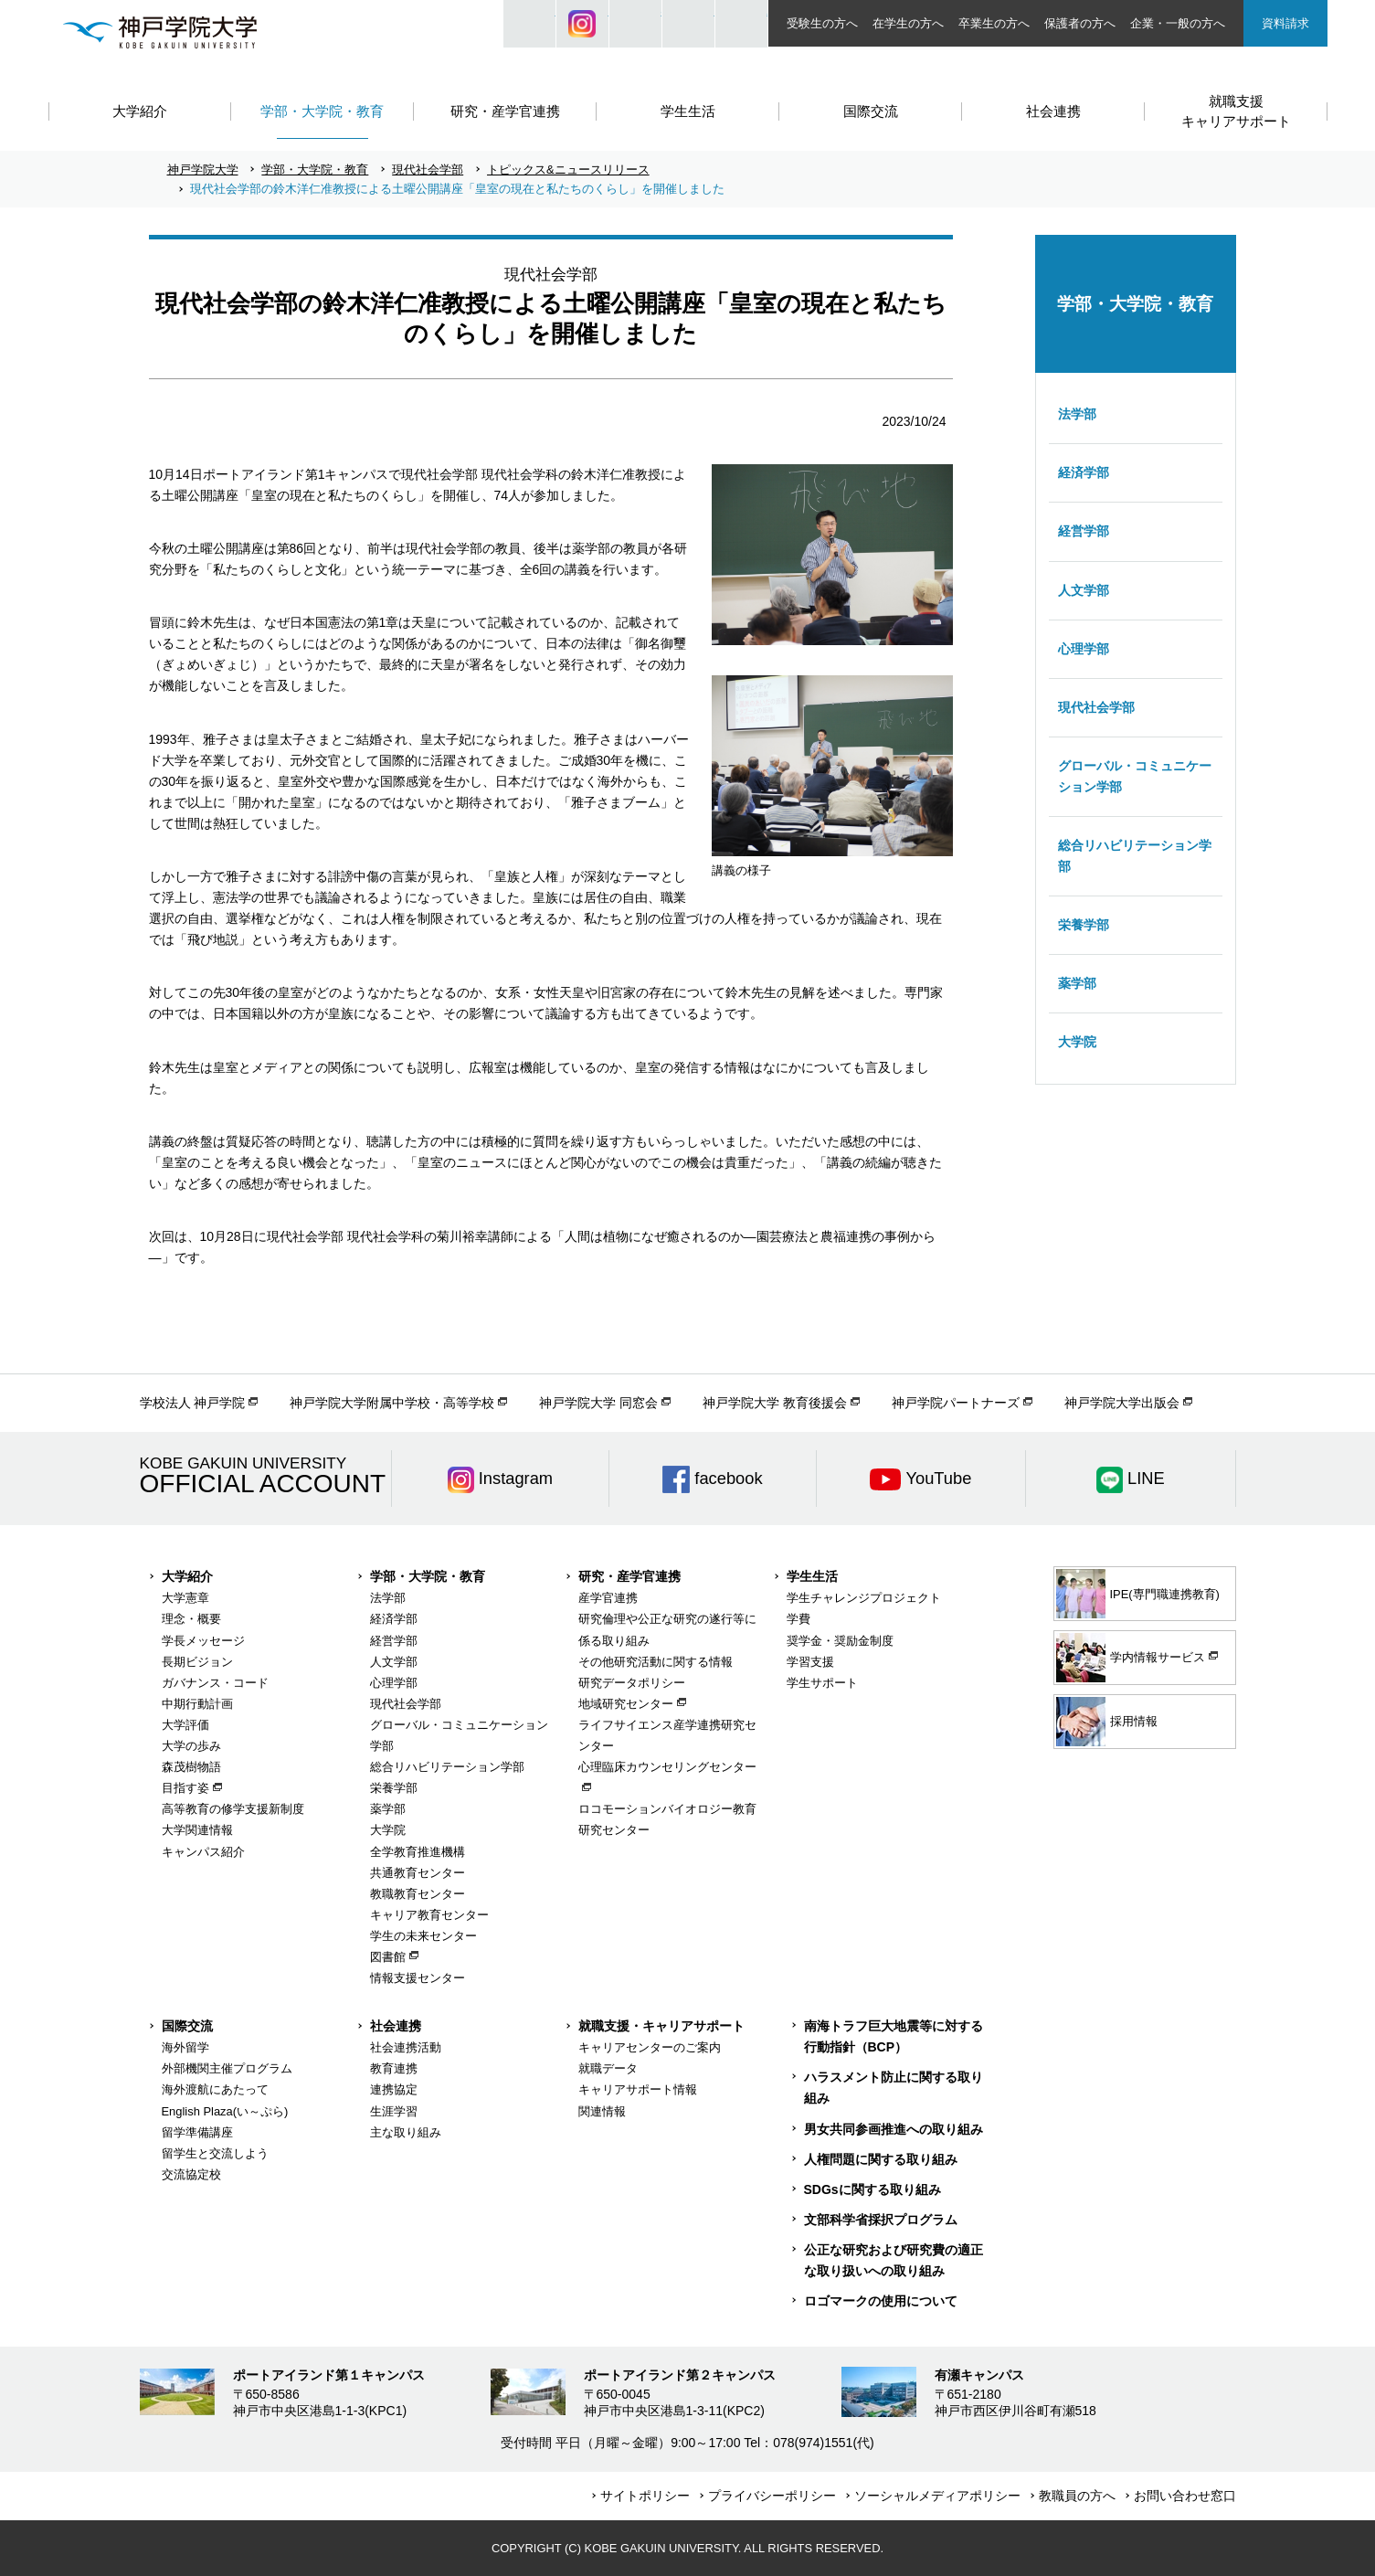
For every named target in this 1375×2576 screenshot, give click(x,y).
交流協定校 (191, 2174)
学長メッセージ (203, 1641)
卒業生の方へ (994, 23)
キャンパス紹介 (203, 1852)
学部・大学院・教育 (314, 169)
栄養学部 (1083, 924)
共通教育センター (417, 1873)
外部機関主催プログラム (227, 2068)
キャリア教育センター (429, 1915)
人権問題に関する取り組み (880, 2159)
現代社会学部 (427, 169)
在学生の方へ (908, 23)
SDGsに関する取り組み (872, 2189)
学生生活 (812, 1576)
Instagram (582, 24)
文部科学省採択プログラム (880, 2219)
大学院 (1077, 1041)
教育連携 (394, 2068)
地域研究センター (625, 1704)
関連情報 (602, 2111)
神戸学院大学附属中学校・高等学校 (392, 1402)
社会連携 (395, 2026)
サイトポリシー (645, 2495)
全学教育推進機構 (417, 1852)
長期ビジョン (197, 1662)
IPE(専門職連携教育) (1138, 1593)
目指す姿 (185, 1788)
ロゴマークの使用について (880, 2301)
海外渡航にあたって (215, 2089)
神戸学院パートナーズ (956, 1402)
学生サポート (822, 1683)
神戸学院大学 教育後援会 (775, 1402)
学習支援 (810, 1662)
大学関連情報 (197, 1830)
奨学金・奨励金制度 (840, 1641)
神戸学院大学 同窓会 (598, 1402)
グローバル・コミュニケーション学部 (1134, 776)
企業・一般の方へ (1177, 23)
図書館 (388, 1957)
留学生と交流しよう (215, 2153)
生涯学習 (394, 2111)
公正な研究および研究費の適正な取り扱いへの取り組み (893, 2260)
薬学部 (1077, 983)
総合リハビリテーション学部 (1134, 856)
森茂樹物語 (191, 1767)
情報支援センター (417, 1978)
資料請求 (1285, 23)
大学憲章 (185, 1598)
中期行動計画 (197, 1704)
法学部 (1077, 414)
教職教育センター (417, 1894)
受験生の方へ (822, 23)
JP (635, 24)
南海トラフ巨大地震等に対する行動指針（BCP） (893, 2036)
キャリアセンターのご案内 (649, 2047)
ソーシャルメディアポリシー (937, 2495)
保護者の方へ (1080, 23)
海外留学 (185, 2047)
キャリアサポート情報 (637, 2089)
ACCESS (741, 24)
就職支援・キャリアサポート (661, 2026)
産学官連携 (608, 1598)
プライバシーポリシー (772, 2495)
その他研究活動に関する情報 (655, 1662)
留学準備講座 (197, 2132)
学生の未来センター (423, 1936)
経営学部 (1083, 531)
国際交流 (187, 2026)
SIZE (688, 24)
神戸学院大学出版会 (1121, 1402)
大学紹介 (187, 1576)
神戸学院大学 (202, 169)
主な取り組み (405, 2132)
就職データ (608, 2068)
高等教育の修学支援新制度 (233, 1809)
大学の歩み (191, 1746)
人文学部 (1083, 590)
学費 (798, 1619)
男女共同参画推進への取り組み (893, 2129)
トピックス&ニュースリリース (568, 169)
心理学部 (1083, 648)
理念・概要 (191, 1619)
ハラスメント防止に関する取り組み (893, 2087)
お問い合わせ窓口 (1185, 2495)
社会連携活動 (405, 2047)
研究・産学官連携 (629, 1576)
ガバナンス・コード (215, 1683)
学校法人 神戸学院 (193, 1402)
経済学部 (1083, 472)
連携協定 (394, 2089)
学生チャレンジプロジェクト (864, 1598)
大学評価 (185, 1725)
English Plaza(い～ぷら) (225, 2111)
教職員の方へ (1077, 2495)
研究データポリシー (631, 1683)
